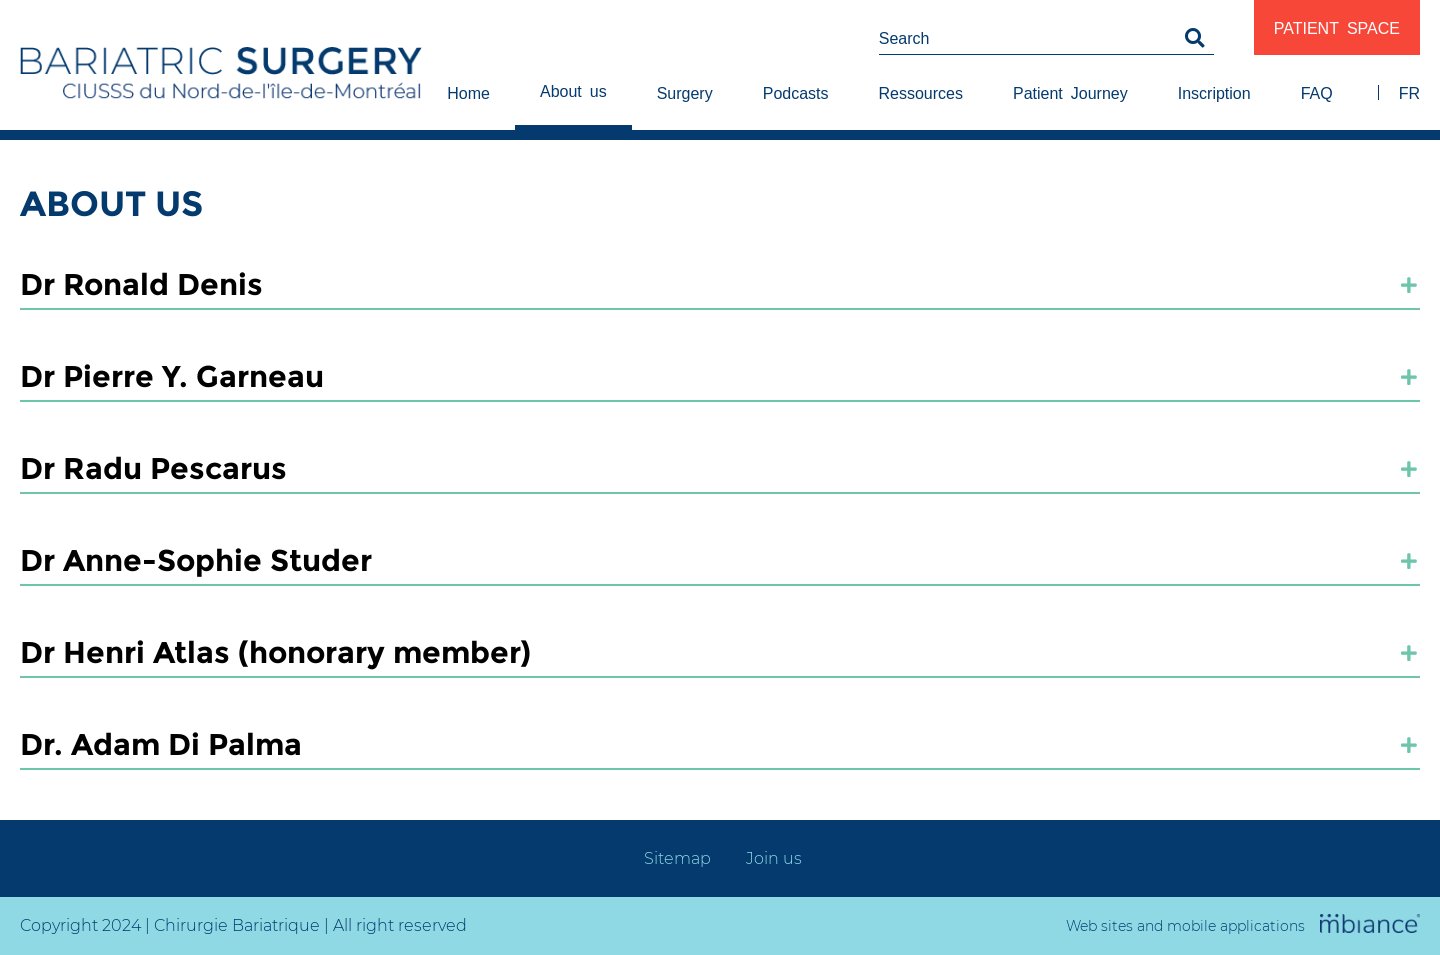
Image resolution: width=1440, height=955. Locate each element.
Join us (774, 858)
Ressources (921, 92)
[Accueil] (221, 78)
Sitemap (677, 858)
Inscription (1214, 92)
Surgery (685, 92)
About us (573, 90)
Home (468, 92)
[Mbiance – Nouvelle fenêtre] (1370, 925)
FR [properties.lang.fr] (1409, 92)
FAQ (1317, 92)
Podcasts (796, 92)
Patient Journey (1070, 92)
